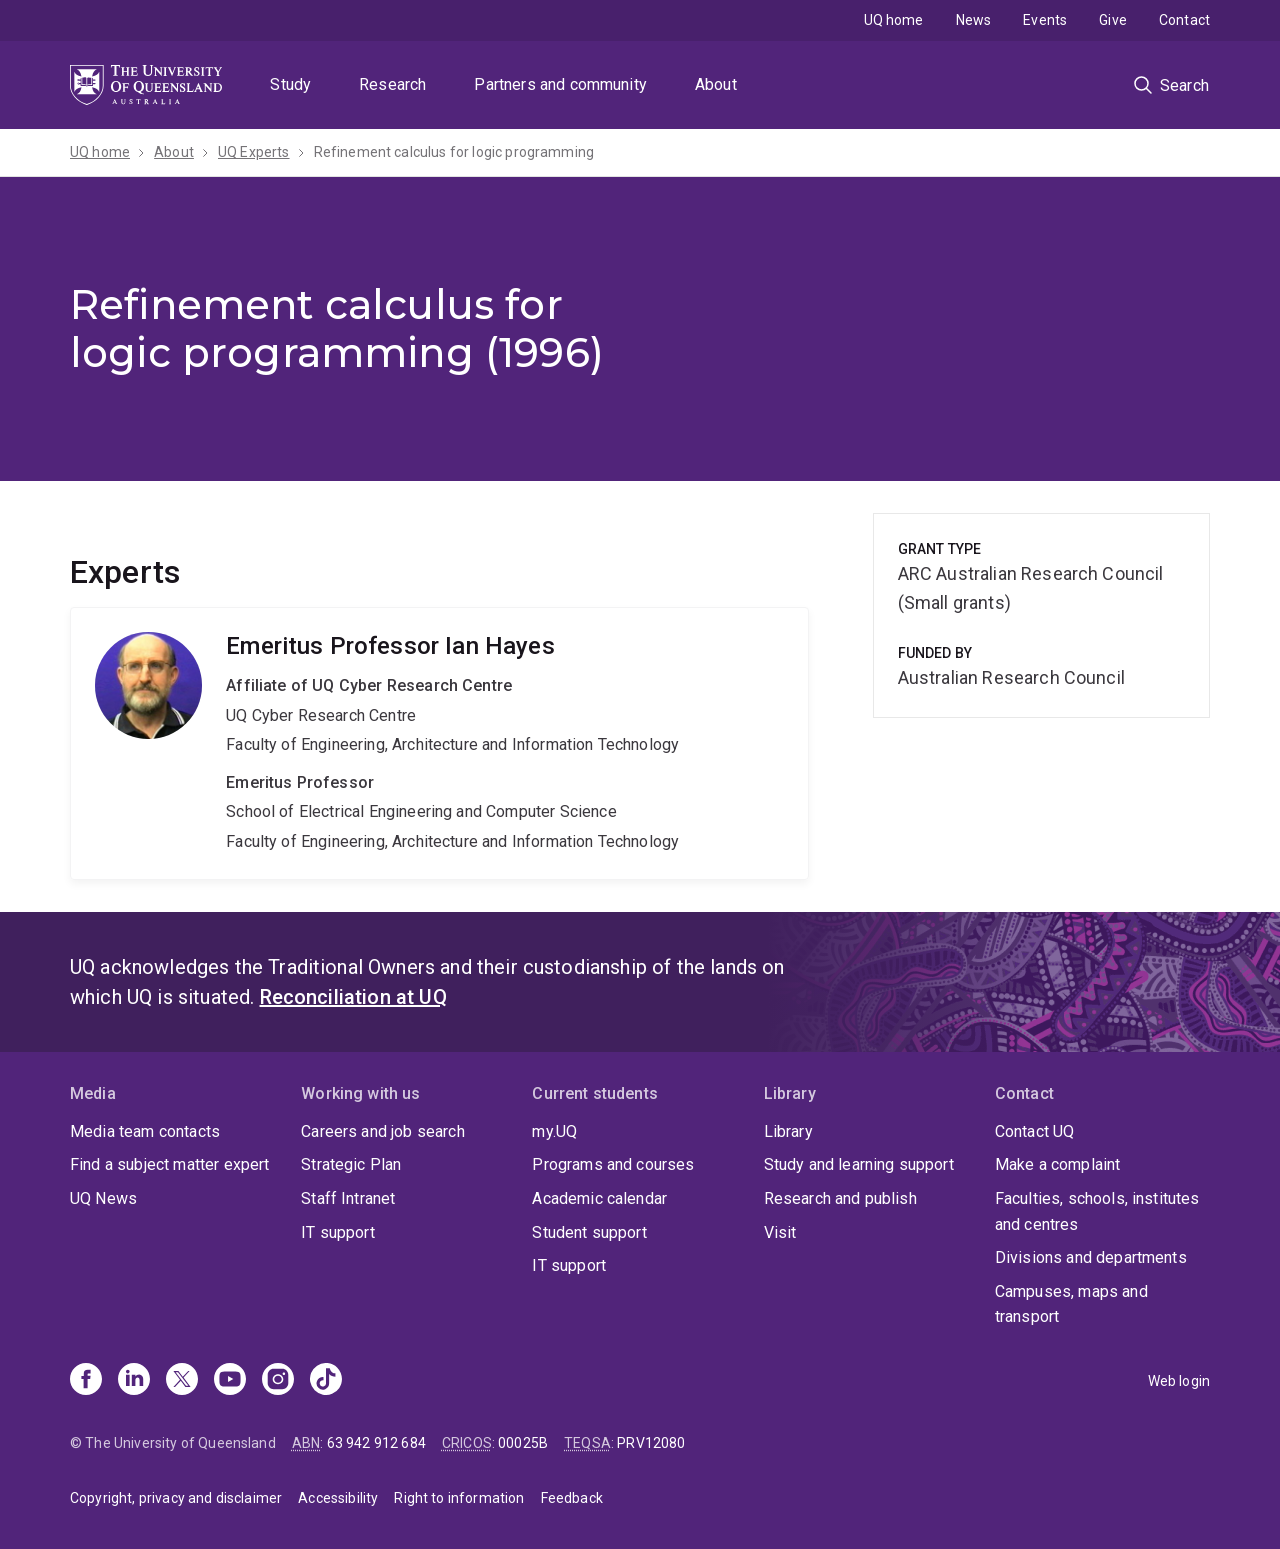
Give (1113, 20)
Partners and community (560, 84)
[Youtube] (230, 1381)
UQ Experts (254, 152)
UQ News (103, 1198)
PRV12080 (651, 1443)
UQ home (894, 20)
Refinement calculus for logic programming (454, 152)
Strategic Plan (351, 1164)
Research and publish (840, 1198)
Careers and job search (383, 1131)
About (716, 84)
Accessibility (338, 1498)
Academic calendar (599, 1198)
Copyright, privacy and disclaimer (176, 1498)
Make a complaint (1058, 1164)
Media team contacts (145, 1131)
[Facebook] (86, 1381)
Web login (1179, 1381)
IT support (338, 1232)
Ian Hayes (439, 743)
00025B (523, 1443)
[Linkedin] (134, 1381)
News (974, 20)
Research (392, 84)
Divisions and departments (1091, 1257)
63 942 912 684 (376, 1443)
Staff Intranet (348, 1198)
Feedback (572, 1498)
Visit (780, 1232)
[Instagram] (278, 1381)
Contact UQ (1035, 1131)
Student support (589, 1232)
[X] (182, 1381)
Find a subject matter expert (169, 1164)
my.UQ (554, 1131)
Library (788, 1131)
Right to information (459, 1498)
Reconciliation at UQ (353, 997)
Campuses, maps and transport (1071, 1304)
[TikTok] (326, 1381)
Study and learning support (859, 1164)
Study (290, 84)
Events (1045, 20)
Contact (1184, 20)
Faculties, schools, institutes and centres (1097, 1211)
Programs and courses (613, 1164)
